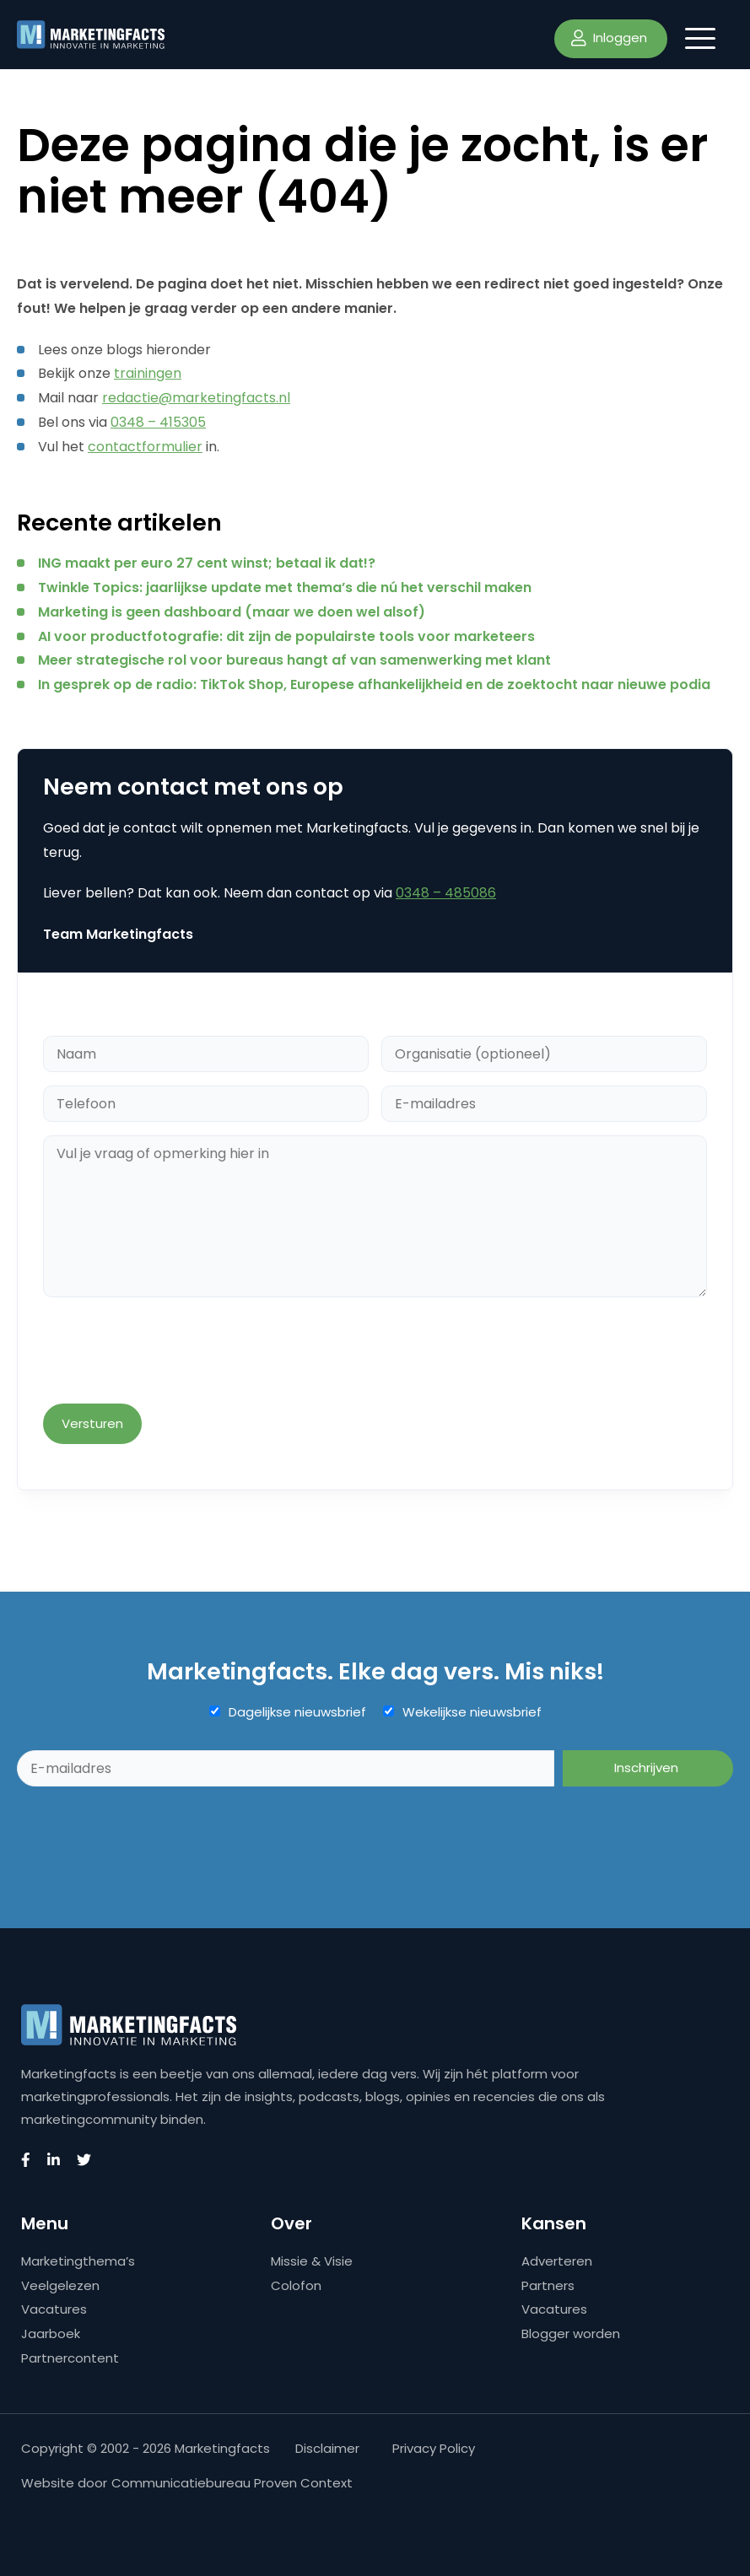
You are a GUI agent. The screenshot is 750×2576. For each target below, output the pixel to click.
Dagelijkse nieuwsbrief (297, 1712)
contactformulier (145, 446)
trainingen (147, 373)
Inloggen (609, 37)
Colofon (296, 2285)
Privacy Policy (433, 2448)
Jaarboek (50, 2333)
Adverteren (556, 2261)
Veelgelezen (60, 2285)
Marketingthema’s (78, 2261)
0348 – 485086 (446, 893)
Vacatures (54, 2309)
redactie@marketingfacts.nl (196, 397)
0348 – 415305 (158, 422)
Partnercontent (70, 2358)
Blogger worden (570, 2333)
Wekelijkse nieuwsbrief (472, 1712)
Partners (548, 2285)
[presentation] (171, 1352)
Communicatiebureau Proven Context (232, 2483)
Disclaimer (327, 2448)
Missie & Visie (312, 2261)
